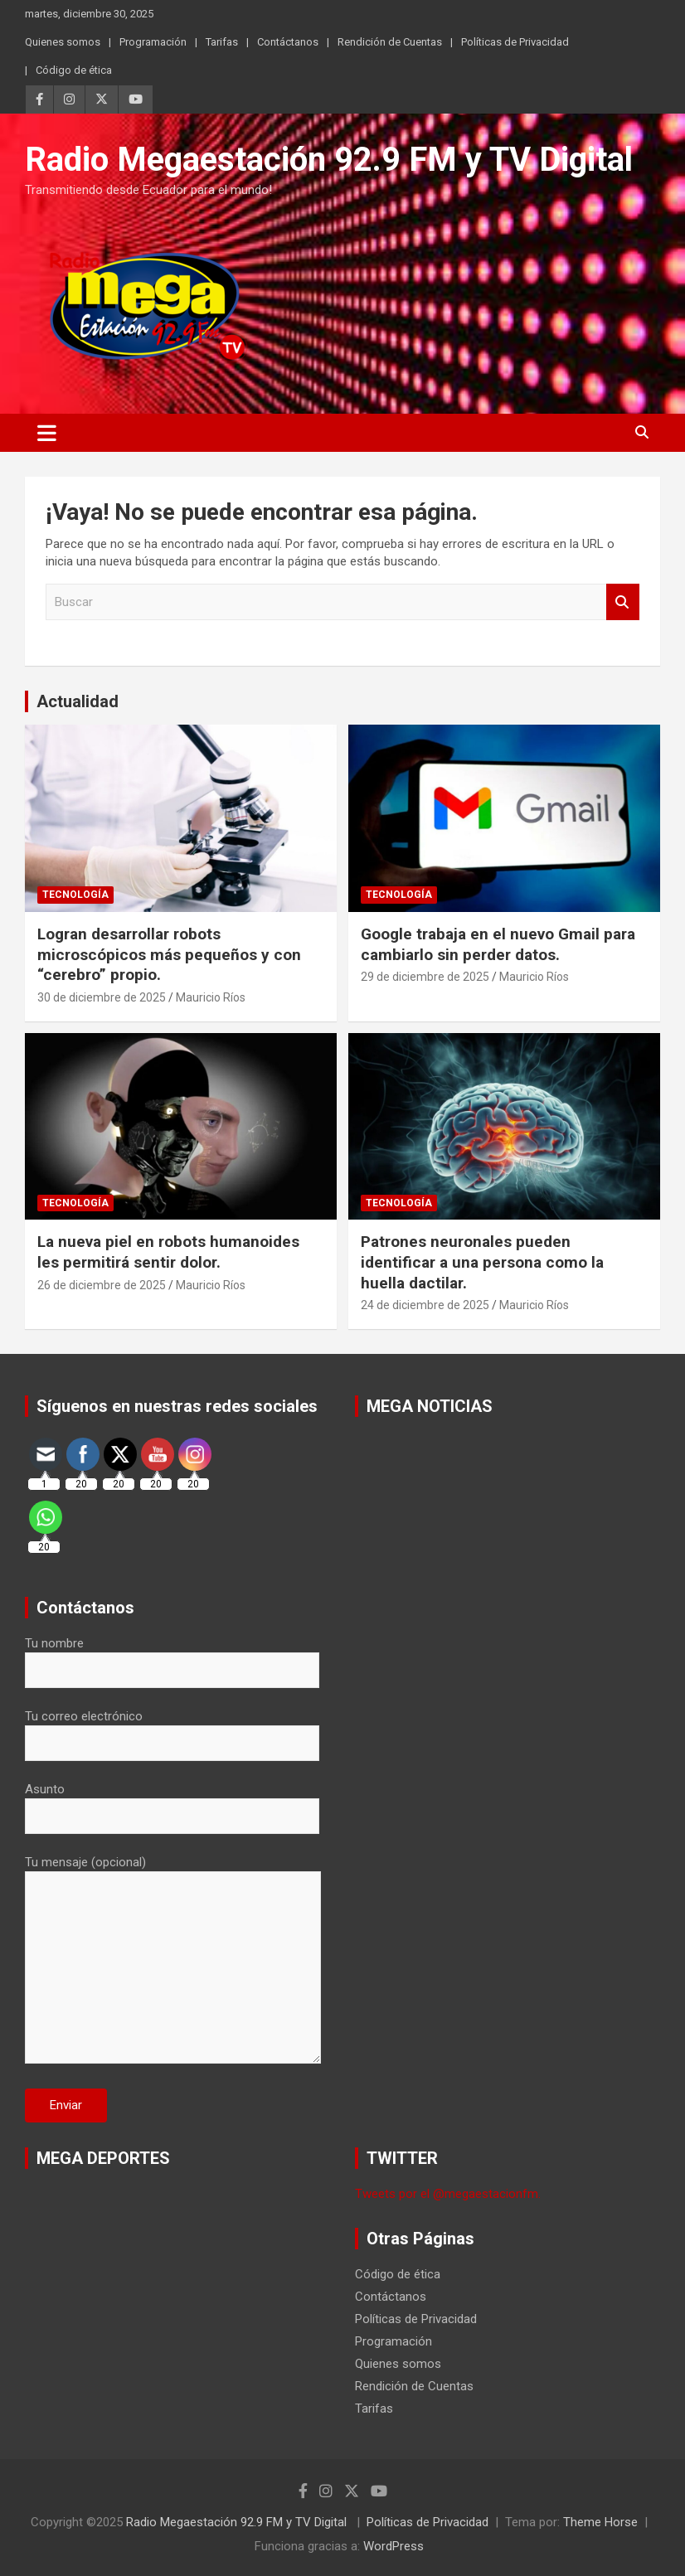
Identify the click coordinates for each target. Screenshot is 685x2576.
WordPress (393, 2546)
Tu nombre (172, 1656)
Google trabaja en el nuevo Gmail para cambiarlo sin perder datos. (498, 944)
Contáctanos (287, 42)
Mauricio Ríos (210, 997)
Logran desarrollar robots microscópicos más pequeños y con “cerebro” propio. (169, 954)
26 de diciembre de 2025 (101, 1285)
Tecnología (75, 894)
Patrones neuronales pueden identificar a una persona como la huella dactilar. (482, 1262)
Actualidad (77, 701)
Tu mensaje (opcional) (173, 1961)
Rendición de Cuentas (390, 42)
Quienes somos (62, 42)
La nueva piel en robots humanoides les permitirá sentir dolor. (168, 1252)
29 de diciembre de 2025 (425, 976)
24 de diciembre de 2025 (425, 1305)
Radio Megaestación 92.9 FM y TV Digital (329, 159)
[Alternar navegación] (47, 433)
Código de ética (74, 70)
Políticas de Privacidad (515, 42)
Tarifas (222, 42)
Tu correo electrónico (172, 1729)
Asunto (172, 1802)
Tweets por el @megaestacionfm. (448, 2193)
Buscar (622, 602)
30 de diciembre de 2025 (101, 997)
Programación (153, 42)
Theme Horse (600, 2522)
